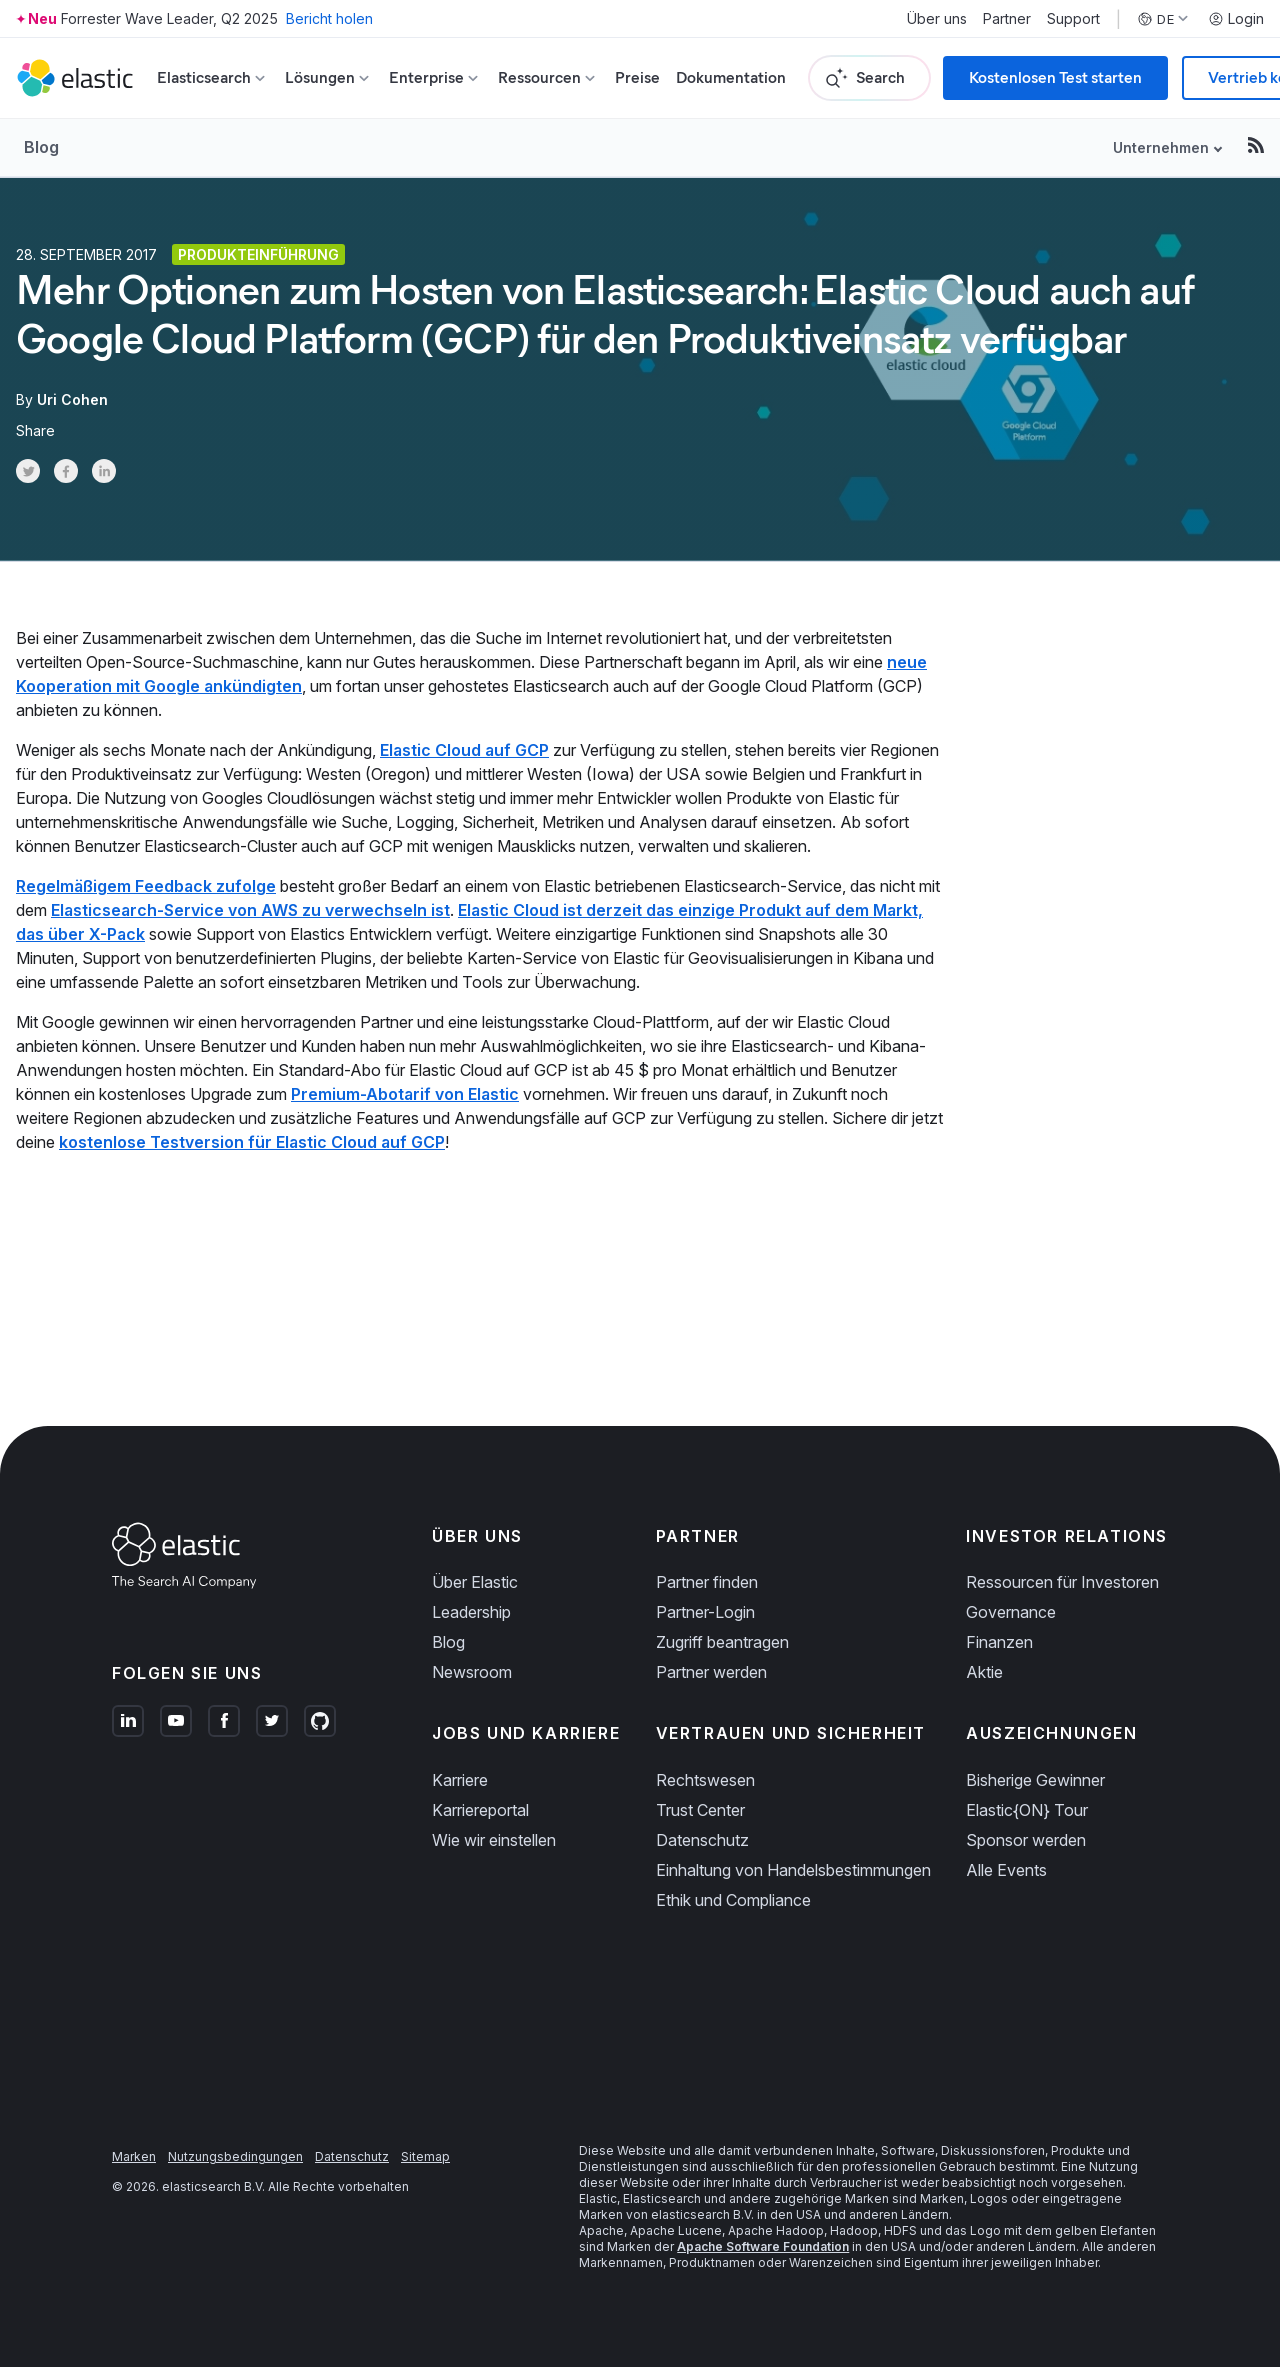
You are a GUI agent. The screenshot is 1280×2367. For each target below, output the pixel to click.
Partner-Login (705, 1612)
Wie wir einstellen (494, 1840)
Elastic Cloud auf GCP (464, 750)
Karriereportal (480, 1810)
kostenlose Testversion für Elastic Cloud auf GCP (252, 1142)
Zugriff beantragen (722, 1642)
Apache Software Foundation (763, 2246)
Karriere (460, 1780)
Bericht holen (329, 18)
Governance (1011, 1612)
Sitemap (425, 2156)
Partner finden (707, 1582)
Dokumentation (731, 77)
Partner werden (711, 1672)
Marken (134, 2156)
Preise (637, 77)
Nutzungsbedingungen (235, 2156)
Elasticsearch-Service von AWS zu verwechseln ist (250, 910)
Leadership (471, 1612)
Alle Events (1006, 1870)
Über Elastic (475, 1582)
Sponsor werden (1026, 1840)
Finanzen (999, 1642)
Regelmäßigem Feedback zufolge (146, 886)
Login (1236, 19)
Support (1073, 19)
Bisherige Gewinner (1035, 1780)
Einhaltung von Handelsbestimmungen (793, 1870)
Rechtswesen (705, 1780)
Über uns (937, 19)
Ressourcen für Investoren (1062, 1582)
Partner (1007, 19)
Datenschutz (702, 1840)
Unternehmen (1161, 147)
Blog (41, 147)
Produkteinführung (258, 254)
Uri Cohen (72, 399)
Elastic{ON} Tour (1027, 1810)
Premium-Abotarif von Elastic (405, 1094)
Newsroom (472, 1672)
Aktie (984, 1672)
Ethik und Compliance (733, 1900)
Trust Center (700, 1810)
